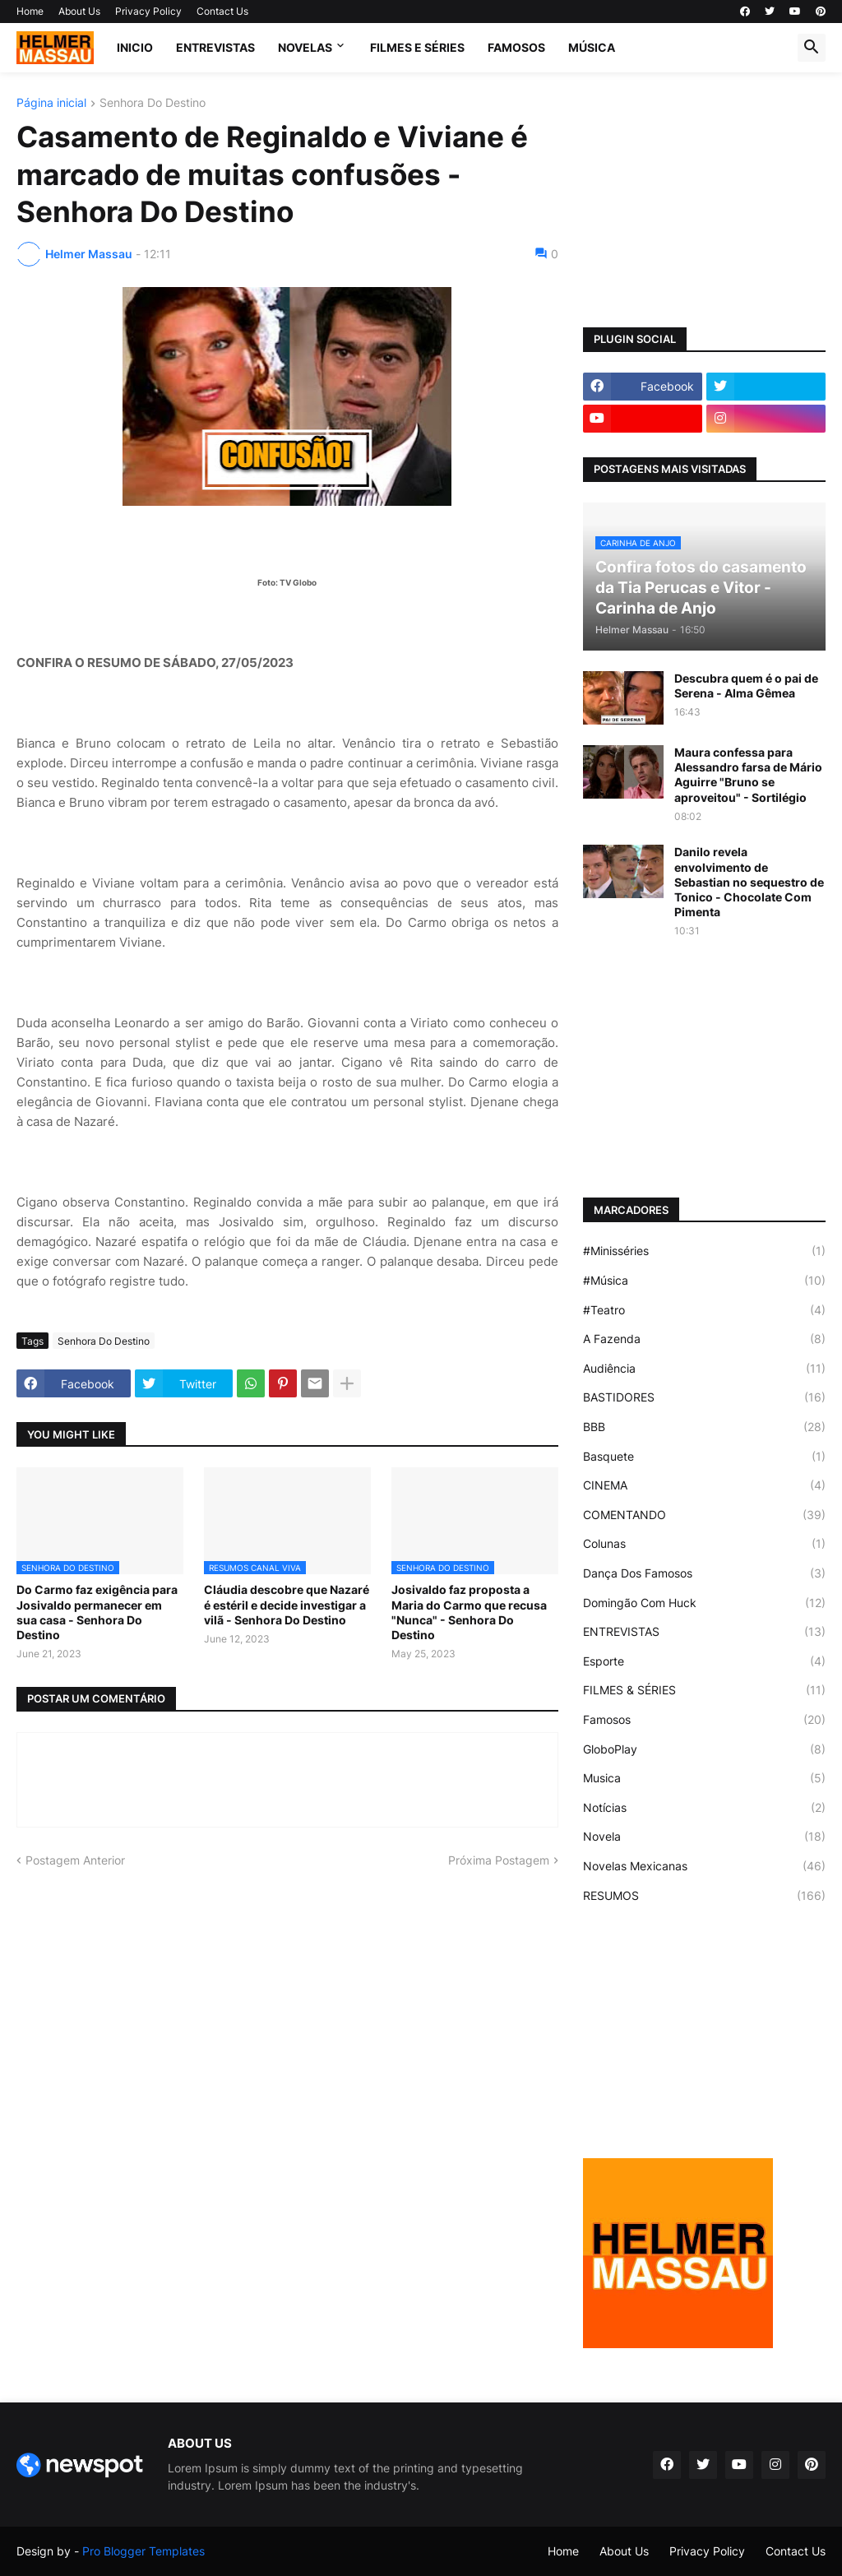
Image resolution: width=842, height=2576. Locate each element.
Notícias (704, 1808)
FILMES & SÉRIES (704, 1690)
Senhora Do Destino (152, 103)
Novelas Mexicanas (704, 1866)
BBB (704, 1427)
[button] (812, 48)
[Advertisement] (704, 200)
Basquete (704, 1456)
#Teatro (704, 1310)
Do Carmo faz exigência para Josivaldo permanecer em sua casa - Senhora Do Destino (97, 1612)
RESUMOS (704, 1896)
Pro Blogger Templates (143, 2551)
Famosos (704, 1720)
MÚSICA (591, 47)
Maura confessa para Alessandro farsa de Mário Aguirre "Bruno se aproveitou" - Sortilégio (748, 774)
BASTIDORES (704, 1397)
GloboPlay (704, 1749)
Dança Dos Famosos (704, 1573)
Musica (704, 1778)
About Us (79, 11)
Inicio (135, 47)
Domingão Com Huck (704, 1603)
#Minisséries (704, 1251)
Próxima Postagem (498, 1860)
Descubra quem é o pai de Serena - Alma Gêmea (746, 685)
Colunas (704, 1544)
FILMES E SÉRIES (417, 47)
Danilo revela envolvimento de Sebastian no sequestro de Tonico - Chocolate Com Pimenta (749, 882)
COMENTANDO (704, 1515)
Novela (704, 1836)
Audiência (704, 1368)
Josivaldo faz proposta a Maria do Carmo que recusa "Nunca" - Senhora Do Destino (469, 1612)
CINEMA (704, 1485)
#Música (704, 1280)
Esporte (704, 1661)
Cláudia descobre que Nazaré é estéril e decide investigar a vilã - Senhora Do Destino (286, 1604)
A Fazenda (704, 1339)
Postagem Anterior (75, 1860)
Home (30, 11)
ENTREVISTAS (215, 47)
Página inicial (51, 103)
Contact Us (222, 11)
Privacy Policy (148, 11)
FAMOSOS (516, 47)
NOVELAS (305, 47)
